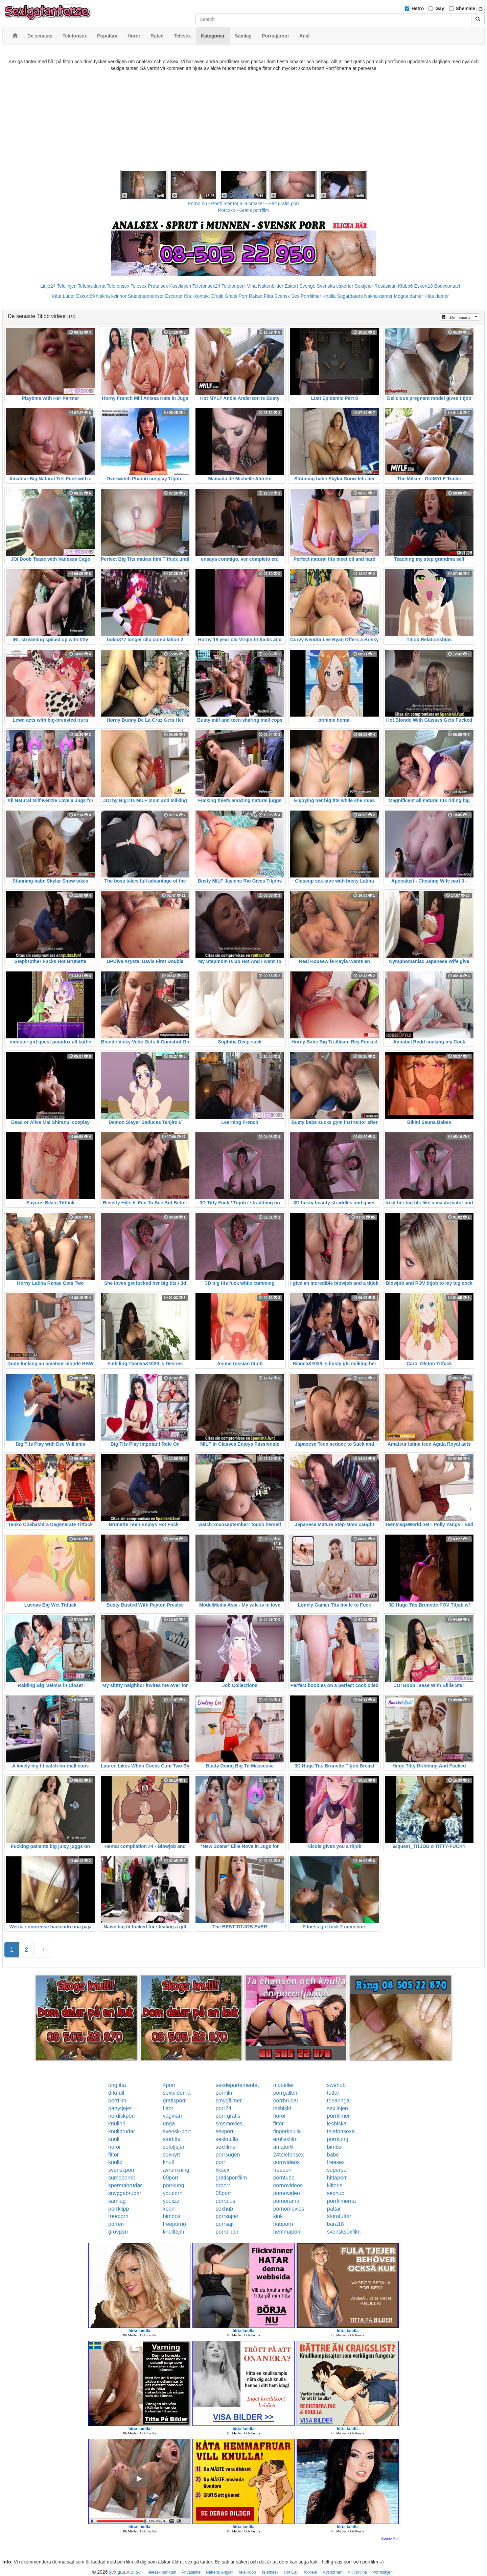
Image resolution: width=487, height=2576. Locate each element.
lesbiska (337, 2123)
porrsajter (227, 2216)
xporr (169, 2209)
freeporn (118, 2216)
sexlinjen (337, 2108)
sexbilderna (176, 2093)
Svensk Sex (286, 296)
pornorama (286, 2201)
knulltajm (173, 2232)
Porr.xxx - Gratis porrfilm (243, 210)
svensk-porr (177, 2131)
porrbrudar (286, 2100)
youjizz (171, 2201)
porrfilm (225, 2093)
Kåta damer (436, 296)
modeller (283, 2085)
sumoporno (121, 2178)
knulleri (116, 2123)
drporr (223, 2185)
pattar (334, 2209)
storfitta (171, 2139)
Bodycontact (447, 286)
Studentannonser (146, 296)
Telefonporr (233, 286)
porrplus (225, 2201)
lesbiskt (282, 2108)
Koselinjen (180, 286)
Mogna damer (408, 296)
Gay (439, 8)
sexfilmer (226, 2147)
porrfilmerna (341, 2201)
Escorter (174, 296)
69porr (170, 2178)
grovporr (118, 2232)
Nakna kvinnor (111, 296)
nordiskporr (121, 2116)
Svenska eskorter (335, 286)
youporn (172, 2193)
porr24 (223, 2108)
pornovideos (288, 2185)
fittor (168, 2108)
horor (279, 2116)
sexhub (336, 2193)
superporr (338, 2170)
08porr (223, 2193)
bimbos (171, 2216)
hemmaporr (287, 2232)
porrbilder (227, 2232)
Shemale (466, 8)
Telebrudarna (92, 286)
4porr (169, 2085)
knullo (115, 2162)
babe (333, 2155)
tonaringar (339, 2100)
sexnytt (171, 2155)
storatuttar (339, 2216)
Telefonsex (118, 286)
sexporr (225, 2131)
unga (169, 2123)
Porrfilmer (311, 296)
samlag (117, 2201)
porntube (284, 2178)
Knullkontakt (197, 296)
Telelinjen (66, 286)
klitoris (334, 2185)
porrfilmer (338, 2116)
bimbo (334, 2147)
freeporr (282, 2170)
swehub (336, 2085)
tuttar (333, 2093)
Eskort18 (423, 286)
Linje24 (47, 286)
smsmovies (229, 2123)
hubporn (283, 2224)
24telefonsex (288, 2155)
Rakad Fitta (261, 296)
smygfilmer (229, 2100)
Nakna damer (378, 296)
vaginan (172, 2116)
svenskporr (121, 2170)
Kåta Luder (63, 296)
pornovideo (286, 2193)
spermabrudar (125, 2185)
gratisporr (174, 2100)
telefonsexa (341, 2131)
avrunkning (176, 2170)
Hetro (418, 8)
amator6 (283, 2147)
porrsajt (225, 2224)
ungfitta (117, 2085)
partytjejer (120, 2108)
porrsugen (228, 2155)
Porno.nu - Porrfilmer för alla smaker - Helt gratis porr (243, 203)
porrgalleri (285, 2093)
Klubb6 (405, 286)
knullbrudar (121, 2131)
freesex (336, 2162)
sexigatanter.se (125, 2572)
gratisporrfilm (231, 2178)
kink (278, 2216)
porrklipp (118, 2209)
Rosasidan (385, 286)
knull (113, 2139)
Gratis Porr (236, 296)
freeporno (174, 2224)
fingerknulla (287, 2131)
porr (220, 2162)
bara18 (335, 2224)
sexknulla (227, 2139)
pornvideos (286, 2162)
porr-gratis (228, 2116)
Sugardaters (350, 296)
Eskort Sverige (300, 286)
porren (116, 2224)
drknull (116, 2093)
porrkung (337, 2139)
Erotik (217, 296)
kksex (223, 2170)
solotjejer (173, 2147)
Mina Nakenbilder (265, 286)
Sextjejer (364, 286)
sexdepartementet (237, 2085)
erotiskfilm (285, 2139)
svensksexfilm (344, 2232)
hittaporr (337, 2178)
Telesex (138, 286)
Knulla (329, 296)
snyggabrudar (124, 2193)
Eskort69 (85, 296)
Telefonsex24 (206, 286)
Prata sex (158, 286)
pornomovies (288, 2209)
